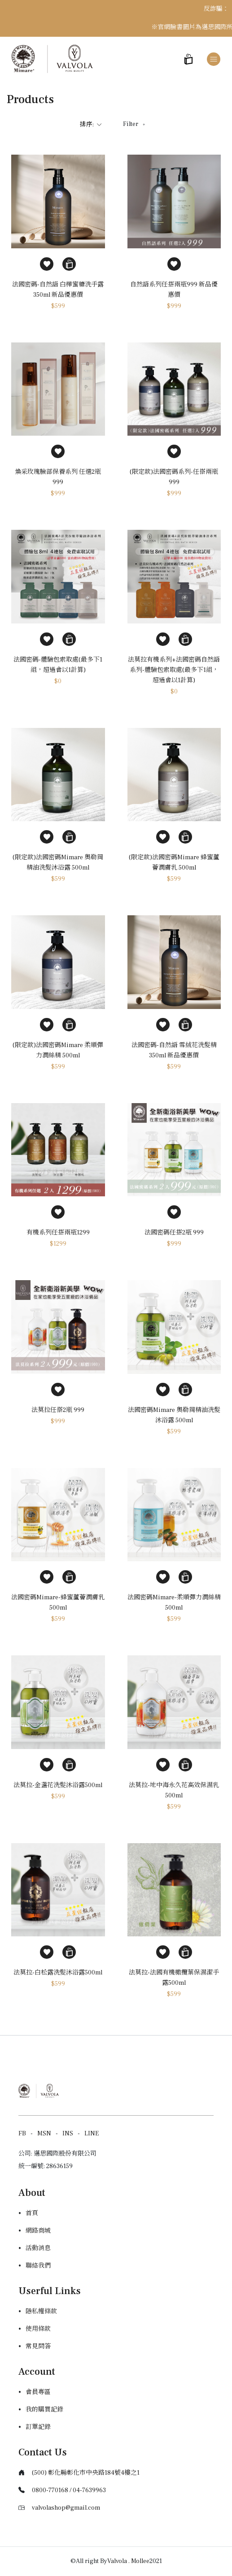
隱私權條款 (41, 2312)
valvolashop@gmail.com (66, 2508)
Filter (134, 124)
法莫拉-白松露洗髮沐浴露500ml (57, 1973)
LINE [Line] (91, 2134)
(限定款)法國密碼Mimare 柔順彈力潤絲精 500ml (58, 1050)
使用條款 (38, 2329)
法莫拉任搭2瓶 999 (57, 1410)
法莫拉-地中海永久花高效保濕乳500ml (174, 1790)
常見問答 (38, 2346)
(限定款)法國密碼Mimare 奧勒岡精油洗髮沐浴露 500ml (58, 862)
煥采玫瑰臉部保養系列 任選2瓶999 (58, 477)
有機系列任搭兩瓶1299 (58, 1233)
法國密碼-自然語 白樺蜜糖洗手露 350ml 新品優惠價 (58, 290)
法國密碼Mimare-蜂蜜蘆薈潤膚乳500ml (58, 1602)
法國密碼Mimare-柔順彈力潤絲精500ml (174, 1602)
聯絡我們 (38, 2266)
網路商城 (38, 2231)
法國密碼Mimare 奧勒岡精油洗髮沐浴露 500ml (174, 1415)
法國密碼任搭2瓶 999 (174, 1233)
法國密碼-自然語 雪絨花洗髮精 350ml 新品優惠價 (174, 1050)
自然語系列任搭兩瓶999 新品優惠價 (174, 290)
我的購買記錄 (44, 2410)
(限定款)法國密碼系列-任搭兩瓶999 (174, 477)
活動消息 (38, 2248)
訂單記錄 (38, 2427)
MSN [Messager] (44, 2134)
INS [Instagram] (67, 2134)
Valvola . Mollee (128, 2561)
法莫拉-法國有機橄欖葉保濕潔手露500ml (174, 1978)
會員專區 (38, 2392)
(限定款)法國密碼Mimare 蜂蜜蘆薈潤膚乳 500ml (174, 862)
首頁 (32, 2213)
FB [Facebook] (22, 2134)
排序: (91, 124)
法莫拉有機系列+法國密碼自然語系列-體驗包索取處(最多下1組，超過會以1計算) (174, 670)
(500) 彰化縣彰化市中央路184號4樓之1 (86, 2473)
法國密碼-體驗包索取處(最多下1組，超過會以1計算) (57, 665)
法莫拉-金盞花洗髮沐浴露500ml (57, 1785)
